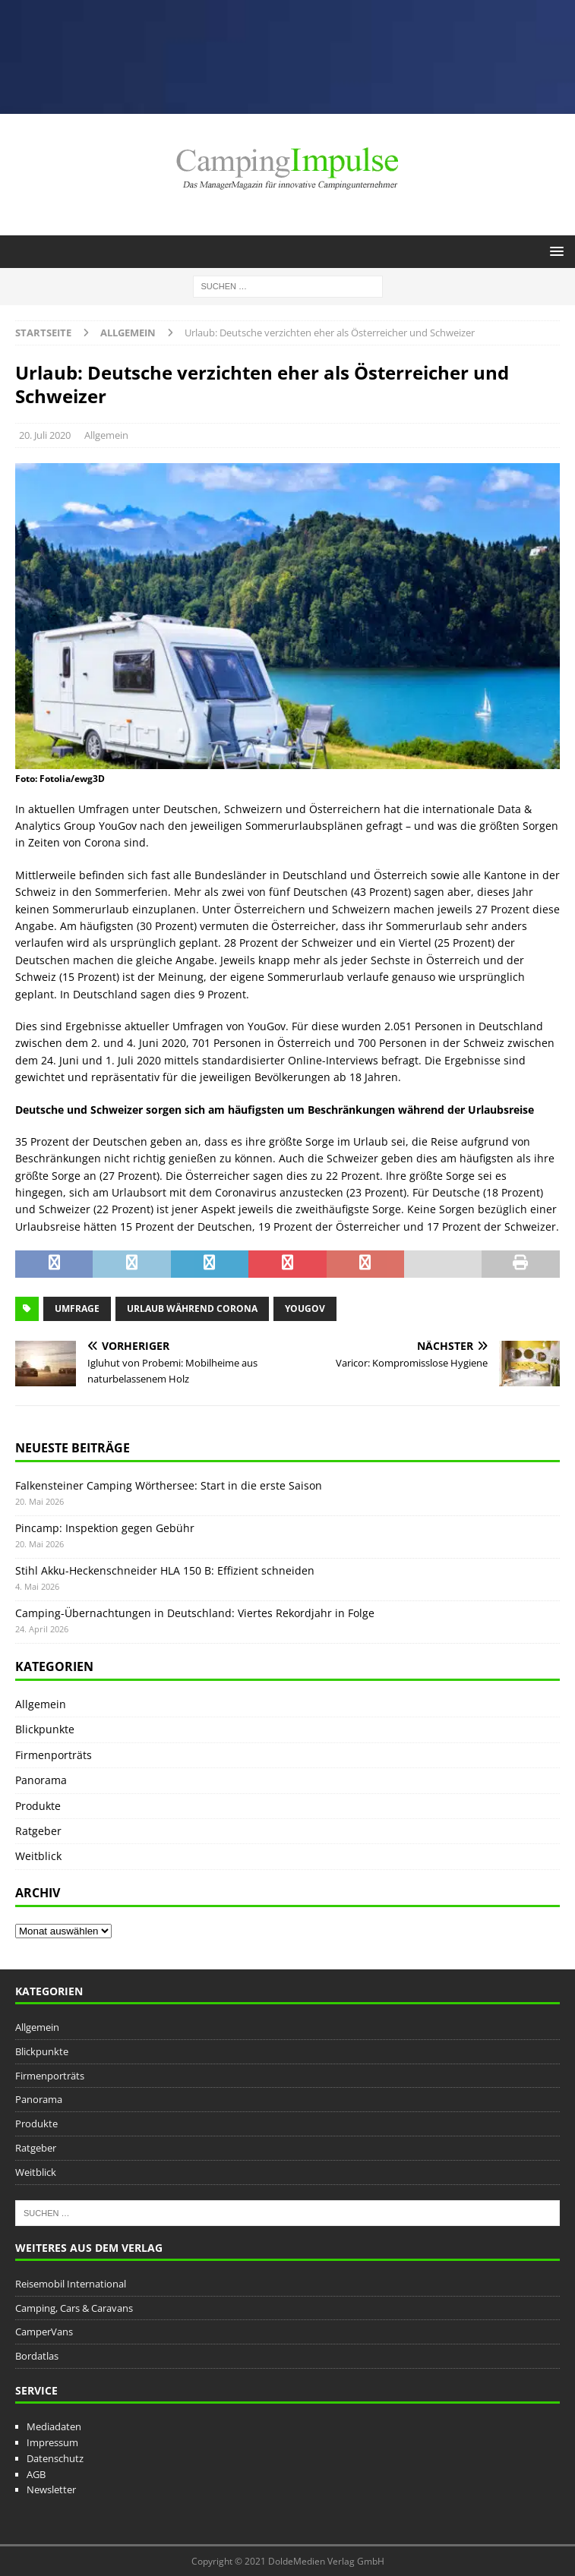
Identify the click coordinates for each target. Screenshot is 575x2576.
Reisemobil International (70, 2284)
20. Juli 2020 (45, 435)
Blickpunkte (44, 1729)
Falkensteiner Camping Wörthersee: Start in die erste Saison (168, 1485)
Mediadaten (54, 2426)
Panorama (41, 1780)
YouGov (305, 1308)
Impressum (52, 2442)
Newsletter (51, 2489)
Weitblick (38, 1856)
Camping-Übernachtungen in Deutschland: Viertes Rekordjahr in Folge (194, 1613)
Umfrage (77, 1308)
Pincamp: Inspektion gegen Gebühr (104, 1528)
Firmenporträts (53, 1755)
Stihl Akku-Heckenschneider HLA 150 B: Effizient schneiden (164, 1570)
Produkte (38, 1806)
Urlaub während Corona (192, 1308)
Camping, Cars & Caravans (74, 2308)
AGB (36, 2474)
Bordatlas (36, 2356)
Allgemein (106, 435)
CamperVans (44, 2331)
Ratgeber (38, 1831)
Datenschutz (55, 2458)
